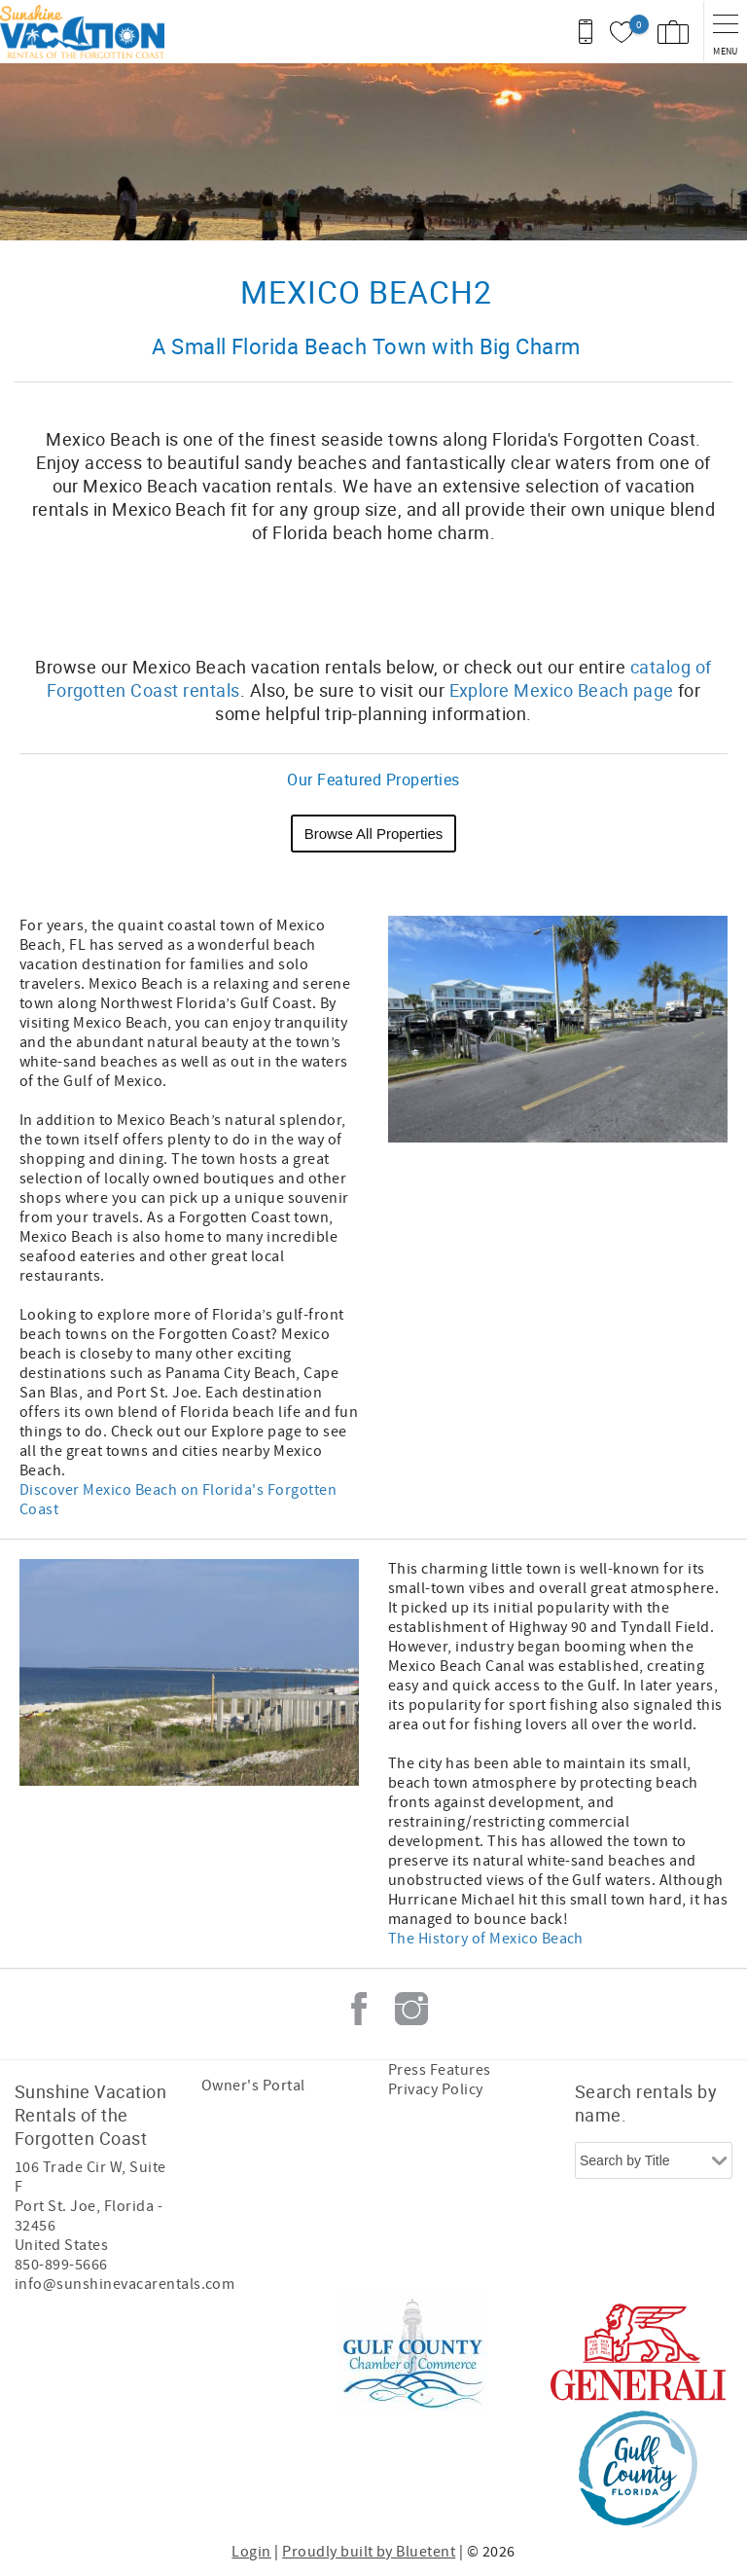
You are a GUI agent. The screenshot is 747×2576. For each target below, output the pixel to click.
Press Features (439, 2070)
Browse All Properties (374, 833)
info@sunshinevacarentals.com (124, 2284)
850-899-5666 (61, 2264)
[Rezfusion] (181, 2410)
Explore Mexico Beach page (561, 690)
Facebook (358, 2008)
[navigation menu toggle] (725, 31)
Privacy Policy (435, 2089)
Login (250, 2551)
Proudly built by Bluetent (368, 2551)
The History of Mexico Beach (486, 1938)
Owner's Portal (253, 2085)
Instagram (411, 2008)
